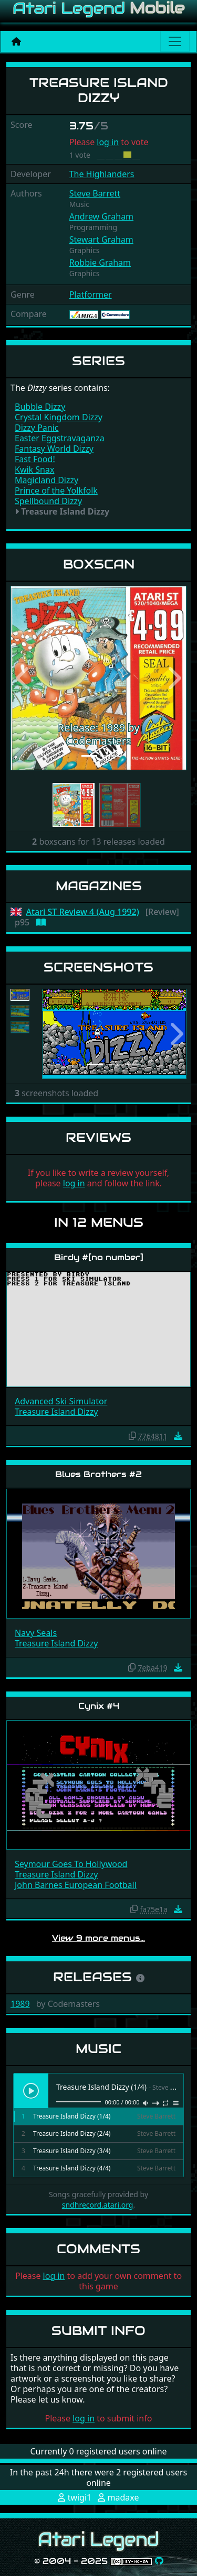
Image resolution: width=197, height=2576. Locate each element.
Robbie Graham (100, 262)
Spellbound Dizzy (48, 501)
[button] (24, 678)
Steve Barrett (94, 193)
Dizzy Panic (37, 427)
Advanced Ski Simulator (61, 1401)
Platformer (90, 294)
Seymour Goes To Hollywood (71, 1864)
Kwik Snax (34, 469)
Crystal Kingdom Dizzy (58, 417)
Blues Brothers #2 (98, 1474)
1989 (20, 2004)
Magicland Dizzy (46, 480)
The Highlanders (101, 174)
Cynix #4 (98, 1705)
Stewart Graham (101, 239)
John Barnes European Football (76, 1885)
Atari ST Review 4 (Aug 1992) (82, 912)
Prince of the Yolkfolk (56, 490)
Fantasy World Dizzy (54, 448)
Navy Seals (36, 1633)
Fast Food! (35, 459)
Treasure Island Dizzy (56, 1411)
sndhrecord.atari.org (97, 2205)
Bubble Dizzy (40, 406)
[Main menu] (175, 41)
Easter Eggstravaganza (60, 438)
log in (108, 142)
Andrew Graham (101, 216)
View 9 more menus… (98, 1938)
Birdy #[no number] (98, 1257)
